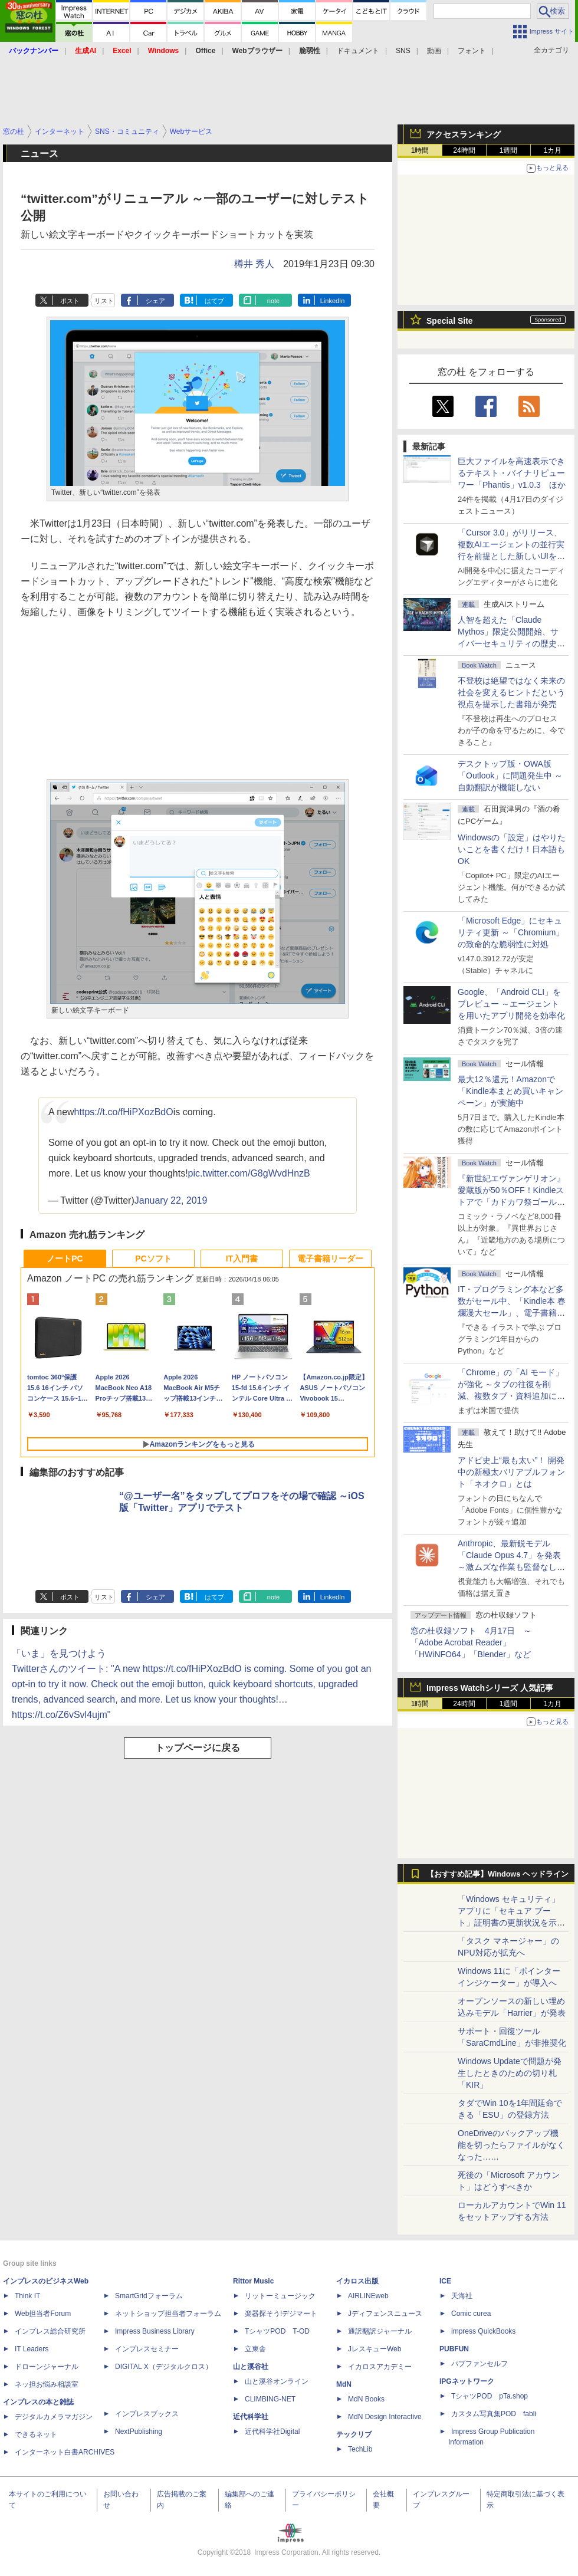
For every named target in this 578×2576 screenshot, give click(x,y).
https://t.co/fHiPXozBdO (123, 1112)
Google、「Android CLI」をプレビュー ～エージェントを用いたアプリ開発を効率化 (511, 1003)
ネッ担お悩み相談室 (46, 2384)
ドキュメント (358, 51)
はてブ (214, 300)
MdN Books (366, 2399)
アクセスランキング (463, 134)
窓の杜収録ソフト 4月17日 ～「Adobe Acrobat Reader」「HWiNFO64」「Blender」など (470, 1642)
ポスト (70, 300)
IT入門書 (242, 1258)
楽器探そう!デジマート (281, 2313)
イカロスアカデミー (380, 2367)
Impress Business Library (155, 2331)
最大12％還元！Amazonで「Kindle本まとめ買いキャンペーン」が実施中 (510, 1091)
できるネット (36, 2434)
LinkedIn (332, 300)
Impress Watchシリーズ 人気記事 (489, 1688)
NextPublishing (138, 2431)
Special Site (449, 321)
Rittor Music (253, 2281)
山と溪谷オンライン (276, 2381)
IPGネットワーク (466, 2381)
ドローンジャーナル (46, 2367)
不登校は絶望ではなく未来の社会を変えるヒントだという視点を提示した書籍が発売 (511, 692)
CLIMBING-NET (270, 2399)
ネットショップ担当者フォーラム (168, 2313)
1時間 (420, 150)
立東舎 (255, 2349)
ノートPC (65, 1258)
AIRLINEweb (368, 2296)
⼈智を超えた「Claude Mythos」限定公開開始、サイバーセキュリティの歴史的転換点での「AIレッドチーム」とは (511, 643)
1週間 (509, 150)
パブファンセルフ (479, 2364)
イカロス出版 (357, 2281)
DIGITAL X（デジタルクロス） (163, 2367)
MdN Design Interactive (385, 2417)
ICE (445, 2281)
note (273, 300)
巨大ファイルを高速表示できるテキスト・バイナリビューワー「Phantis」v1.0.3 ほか (512, 472)
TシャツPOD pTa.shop (489, 2396)
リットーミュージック (280, 2296)
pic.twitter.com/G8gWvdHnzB (249, 1173)
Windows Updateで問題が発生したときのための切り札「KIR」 (509, 2072)
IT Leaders (31, 2349)
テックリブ (354, 2434)
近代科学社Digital (272, 2431)
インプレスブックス (147, 2414)
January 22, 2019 (171, 1200)
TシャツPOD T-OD (277, 2331)
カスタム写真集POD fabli (493, 2414)
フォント (472, 51)
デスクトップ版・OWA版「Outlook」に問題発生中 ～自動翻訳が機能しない (510, 775)
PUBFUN (454, 2349)
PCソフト (153, 1258)
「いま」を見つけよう (59, 1653)
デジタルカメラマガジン (54, 2417)
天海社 (461, 2296)
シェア (155, 300)
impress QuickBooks (483, 2331)
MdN (344, 2384)
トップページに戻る (197, 1748)
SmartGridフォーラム (149, 2296)
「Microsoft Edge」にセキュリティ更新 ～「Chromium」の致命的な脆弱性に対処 (511, 932)
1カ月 (553, 150)
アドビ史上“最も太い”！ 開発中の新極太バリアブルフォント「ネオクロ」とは (511, 1472)
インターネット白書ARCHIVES (64, 2452)
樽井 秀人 (254, 264)
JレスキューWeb (374, 2349)
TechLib (360, 2449)
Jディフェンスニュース (385, 2313)
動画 (434, 51)
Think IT (27, 2296)
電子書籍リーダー (330, 1258)
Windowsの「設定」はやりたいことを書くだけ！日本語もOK (512, 849)
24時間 (464, 150)
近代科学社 (250, 2417)
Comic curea (471, 2313)
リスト (104, 300)
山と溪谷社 (250, 2367)
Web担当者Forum (43, 2313)
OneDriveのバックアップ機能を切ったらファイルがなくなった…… (511, 2144)
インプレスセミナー (147, 2349)
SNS (403, 51)
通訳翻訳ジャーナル (380, 2331)
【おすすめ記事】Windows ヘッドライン (497, 1874)
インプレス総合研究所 (50, 2331)
